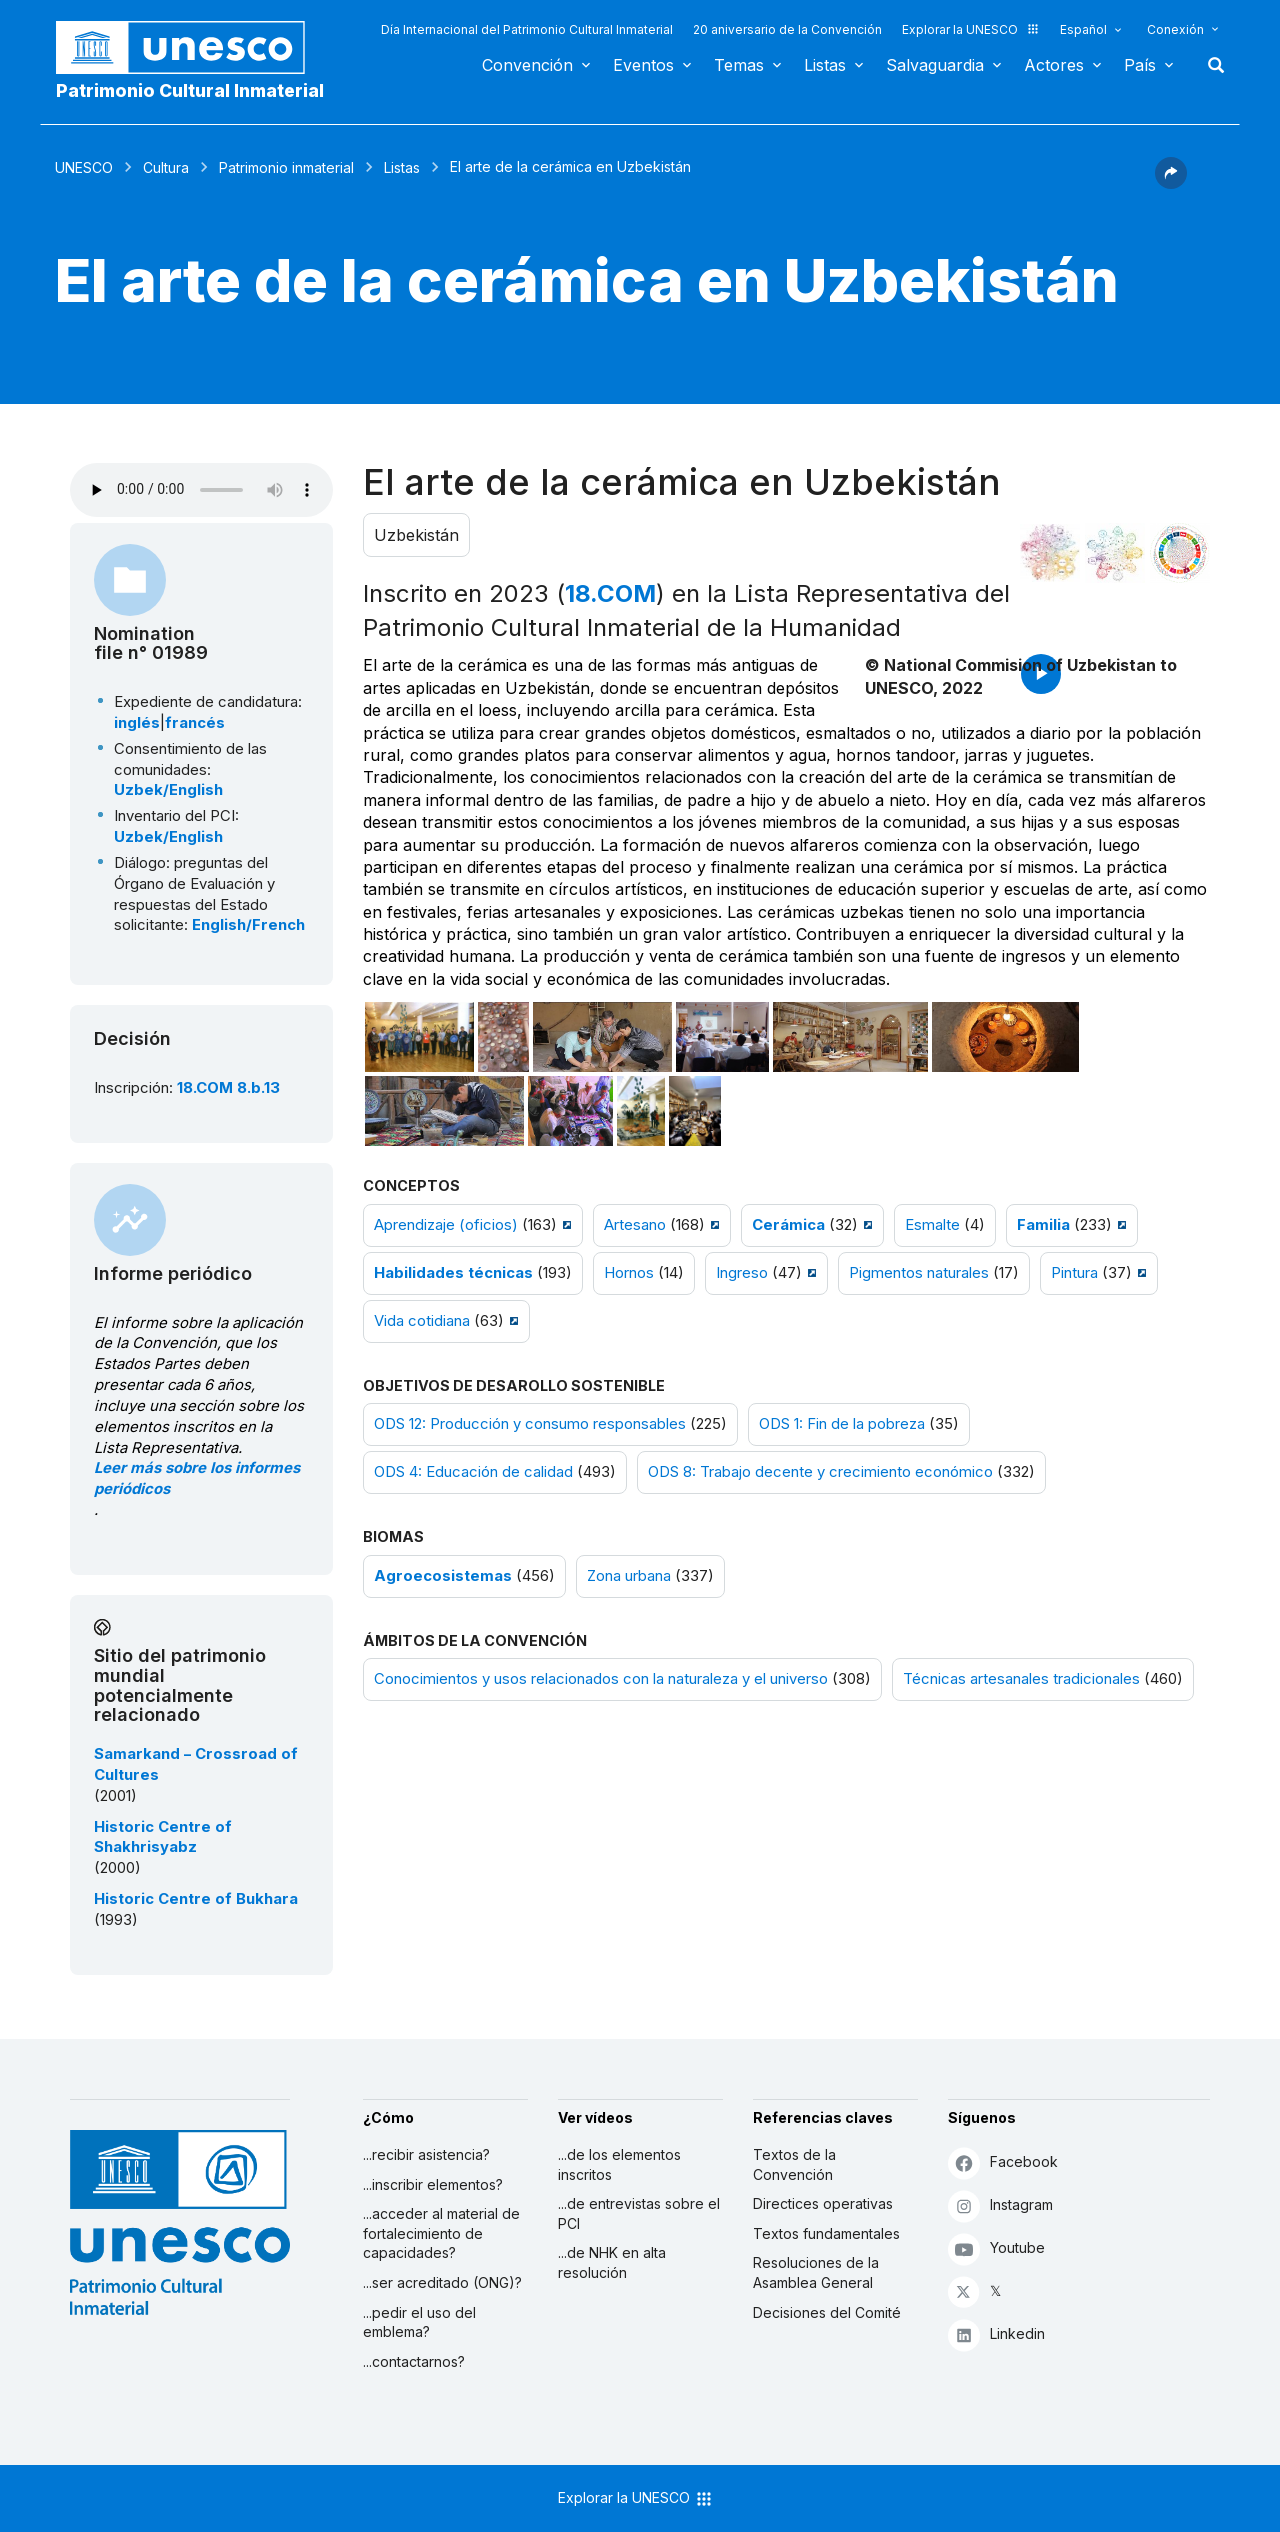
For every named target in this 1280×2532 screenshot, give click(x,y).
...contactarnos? (414, 2361)
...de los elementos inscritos (619, 2164)
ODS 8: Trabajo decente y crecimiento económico (820, 1472)
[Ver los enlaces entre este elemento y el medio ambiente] (1115, 553)
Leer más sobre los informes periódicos (197, 1478)
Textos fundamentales (826, 2233)
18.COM (610, 593)
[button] (1171, 183)
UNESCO (84, 167)
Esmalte (932, 1225)
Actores (1054, 65)
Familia (1043, 1225)
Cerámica (788, 1225)
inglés (137, 723)
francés (195, 723)
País (1140, 65)
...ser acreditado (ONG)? (442, 2282)
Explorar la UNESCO (971, 29)
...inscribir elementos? (433, 2184)
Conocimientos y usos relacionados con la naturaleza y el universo (601, 1679)
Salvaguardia (935, 65)
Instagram (1000, 2205)
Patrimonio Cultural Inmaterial (190, 90)
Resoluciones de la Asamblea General (816, 2272)
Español (1083, 29)
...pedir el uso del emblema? (419, 2322)
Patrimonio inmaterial (286, 167)
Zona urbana (629, 1576)
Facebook (1003, 2162)
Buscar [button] (1210, 65)
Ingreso (742, 1273)
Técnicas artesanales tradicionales (1021, 1679)
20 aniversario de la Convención (787, 29)
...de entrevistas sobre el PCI (639, 2213)
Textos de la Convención (794, 2164)
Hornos (629, 1273)
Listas (825, 65)
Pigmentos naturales (919, 1273)
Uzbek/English (168, 790)
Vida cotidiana (422, 1321)
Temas (739, 65)
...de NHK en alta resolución (612, 2262)
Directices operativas (823, 2203)
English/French (248, 925)
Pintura (1074, 1273)
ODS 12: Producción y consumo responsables (530, 1424)
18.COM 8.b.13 (228, 1088)
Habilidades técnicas (453, 1273)
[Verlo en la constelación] (1050, 553)
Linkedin (996, 2334)
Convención (527, 65)
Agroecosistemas (443, 1576)
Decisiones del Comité (827, 2312)
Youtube (996, 2248)
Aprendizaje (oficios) (446, 1225)
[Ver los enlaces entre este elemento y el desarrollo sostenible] (1180, 553)
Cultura (166, 167)
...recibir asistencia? (426, 2154)
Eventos (643, 65)
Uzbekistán (416, 535)
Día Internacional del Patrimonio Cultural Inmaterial (527, 29)
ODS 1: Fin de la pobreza (842, 1424)
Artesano (635, 1225)
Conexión (1175, 29)
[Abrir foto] (419, 1037)
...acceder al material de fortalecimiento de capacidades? (441, 2233)
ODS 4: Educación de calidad (473, 1472)
